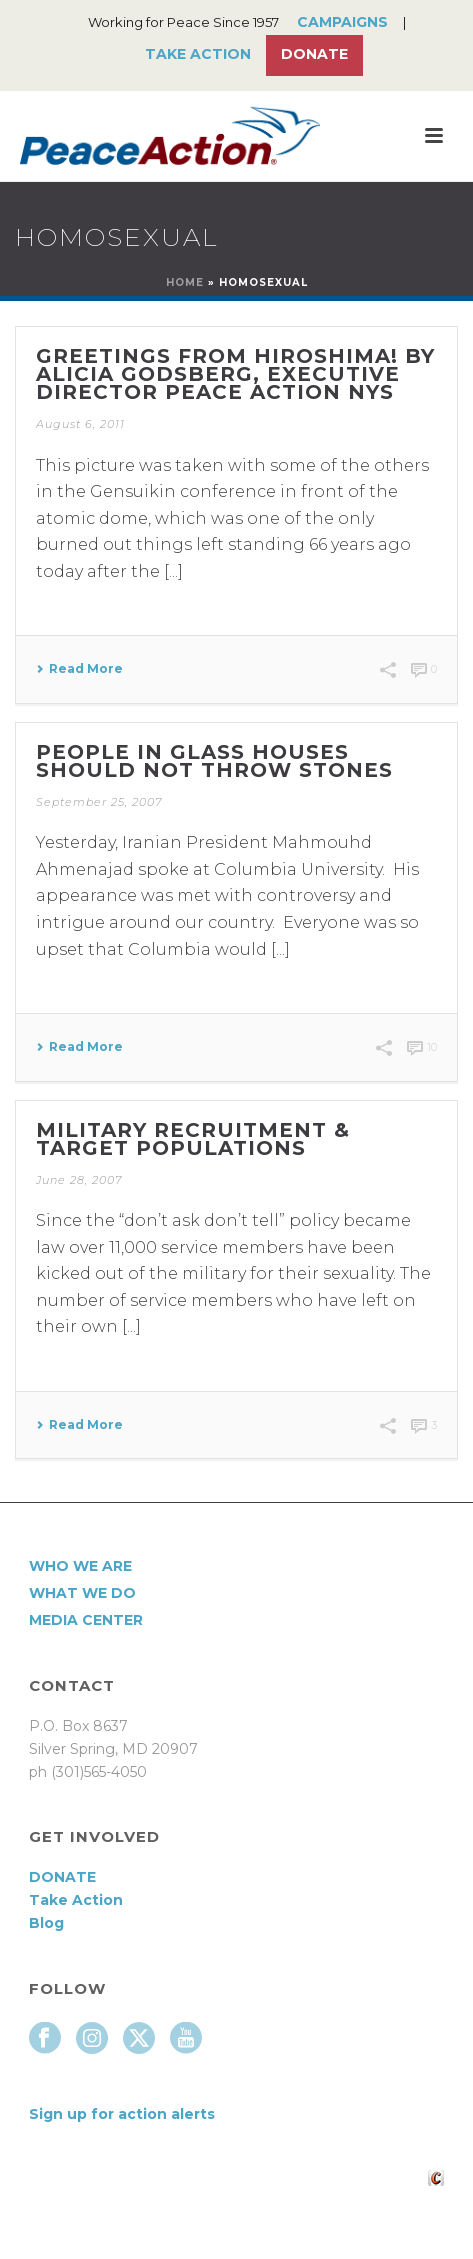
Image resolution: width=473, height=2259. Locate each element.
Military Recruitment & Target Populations (193, 1139)
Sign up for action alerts (122, 2114)
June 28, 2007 (79, 1180)
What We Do (82, 1593)
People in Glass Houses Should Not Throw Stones (214, 761)
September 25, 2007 (99, 802)
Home (185, 282)
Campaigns (342, 22)
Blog (46, 1923)
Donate (314, 54)
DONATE (62, 1877)
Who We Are (80, 1566)
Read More (79, 669)
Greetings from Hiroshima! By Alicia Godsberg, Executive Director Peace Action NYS (235, 374)
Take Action (198, 54)
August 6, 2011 (80, 424)
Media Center (86, 1620)
